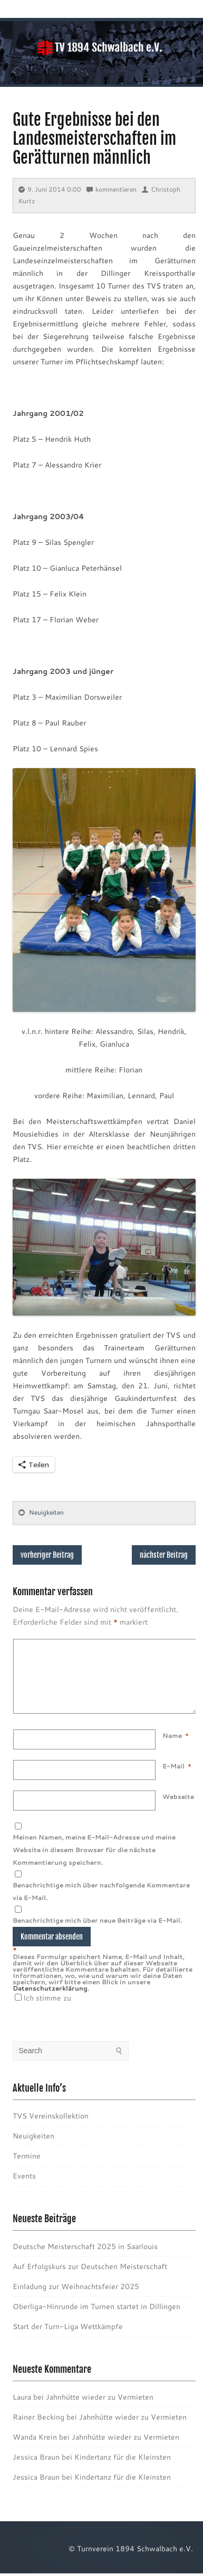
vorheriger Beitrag (47, 1554)
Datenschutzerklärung (50, 2000)
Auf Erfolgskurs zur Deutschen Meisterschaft (90, 2279)
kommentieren (111, 189)
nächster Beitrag (164, 1554)
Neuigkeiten (46, 1512)
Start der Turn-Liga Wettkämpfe (68, 2339)
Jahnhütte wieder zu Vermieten (99, 2409)
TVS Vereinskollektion (51, 2128)
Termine (27, 2168)
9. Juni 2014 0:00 (49, 189)
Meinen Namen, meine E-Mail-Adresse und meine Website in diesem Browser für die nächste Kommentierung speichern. (94, 1862)
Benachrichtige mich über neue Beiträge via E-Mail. (97, 1932)
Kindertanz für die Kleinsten (122, 2469)
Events (24, 2188)
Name (172, 1748)
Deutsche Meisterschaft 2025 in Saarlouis (85, 2259)
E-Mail (173, 1779)
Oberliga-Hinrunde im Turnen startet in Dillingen (96, 2319)
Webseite (178, 1809)
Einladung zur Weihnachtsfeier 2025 (76, 2299)
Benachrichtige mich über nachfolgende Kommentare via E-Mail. (101, 1904)
